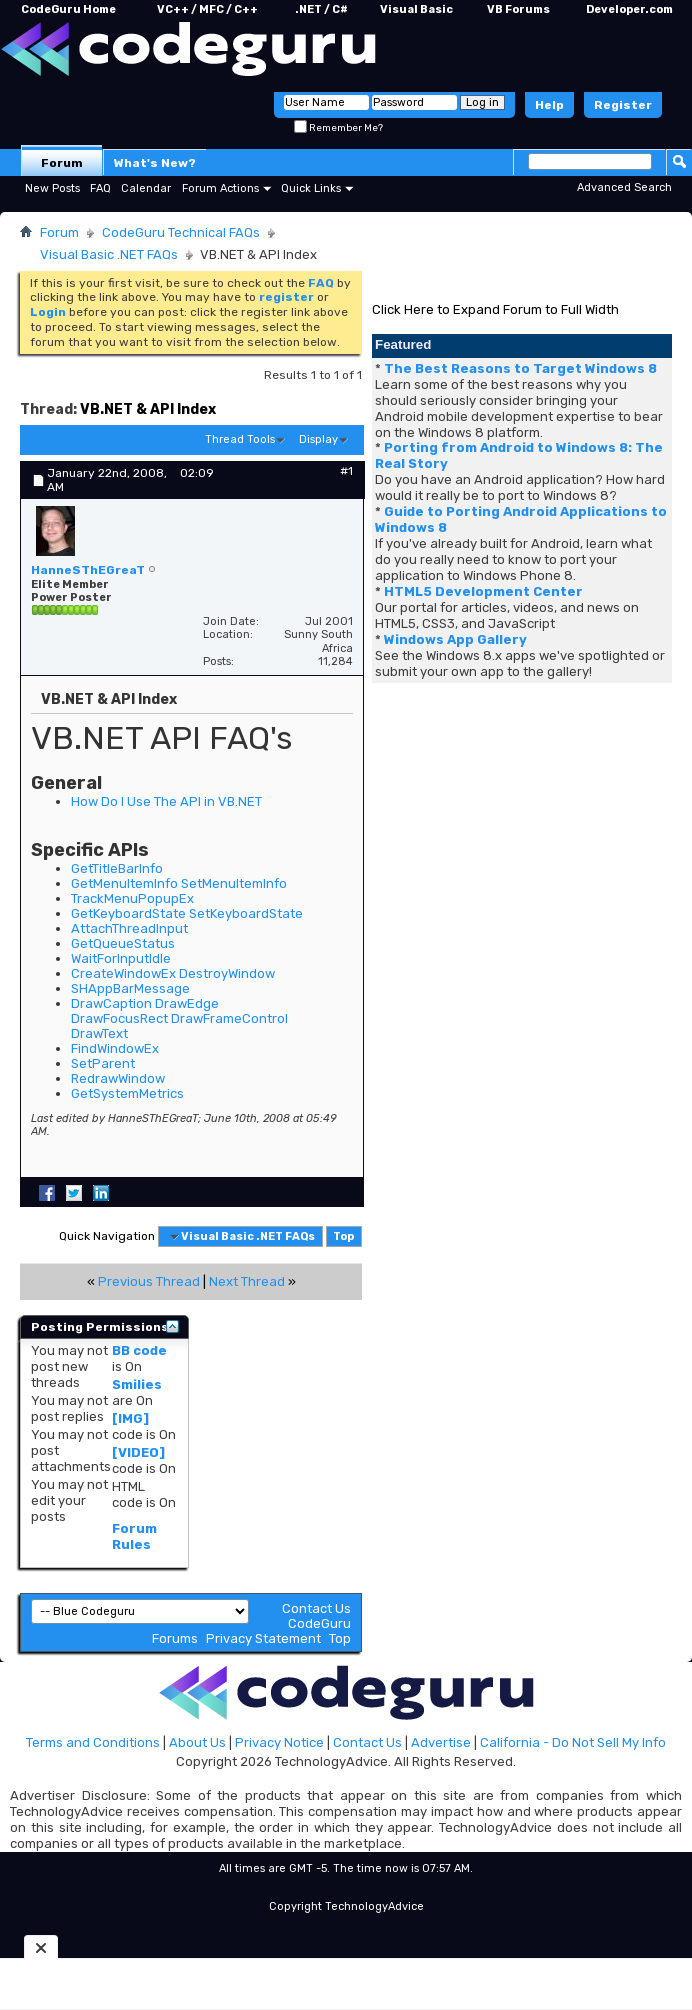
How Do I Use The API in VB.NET (166, 801)
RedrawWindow (118, 1078)
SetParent (103, 1063)
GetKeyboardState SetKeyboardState (187, 913)
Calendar (146, 188)
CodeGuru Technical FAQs (181, 232)
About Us (197, 1742)
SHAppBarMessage (130, 988)
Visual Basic (416, 9)
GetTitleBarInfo (117, 868)
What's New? (155, 163)
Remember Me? (338, 128)
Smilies (137, 1384)
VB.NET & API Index (148, 409)
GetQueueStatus (123, 943)
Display (318, 439)
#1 (346, 471)
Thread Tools (240, 439)
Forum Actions (220, 188)
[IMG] (130, 1418)
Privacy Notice (279, 1742)
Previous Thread (149, 1281)
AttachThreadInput (129, 928)
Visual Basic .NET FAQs (109, 254)
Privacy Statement (263, 1638)
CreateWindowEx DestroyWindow (173, 973)
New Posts (52, 188)
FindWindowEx (115, 1048)
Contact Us (316, 1608)
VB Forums (518, 9)
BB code (139, 1350)
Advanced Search (624, 187)
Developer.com (629, 9)
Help (549, 105)
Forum (62, 163)
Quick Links (311, 188)
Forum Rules (134, 1536)
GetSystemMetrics (127, 1093)
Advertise (441, 1742)
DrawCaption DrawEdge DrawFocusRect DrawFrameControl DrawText (179, 1018)
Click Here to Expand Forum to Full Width (495, 309)
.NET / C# (321, 9)
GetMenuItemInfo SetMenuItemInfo (179, 883)
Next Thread (247, 1281)
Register (623, 105)
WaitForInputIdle (121, 958)
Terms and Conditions (93, 1742)
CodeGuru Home (68, 9)
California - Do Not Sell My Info (573, 1742)
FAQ (100, 188)
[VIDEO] (138, 1452)
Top (343, 1236)
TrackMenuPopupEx (132, 898)
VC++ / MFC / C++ (207, 9)
